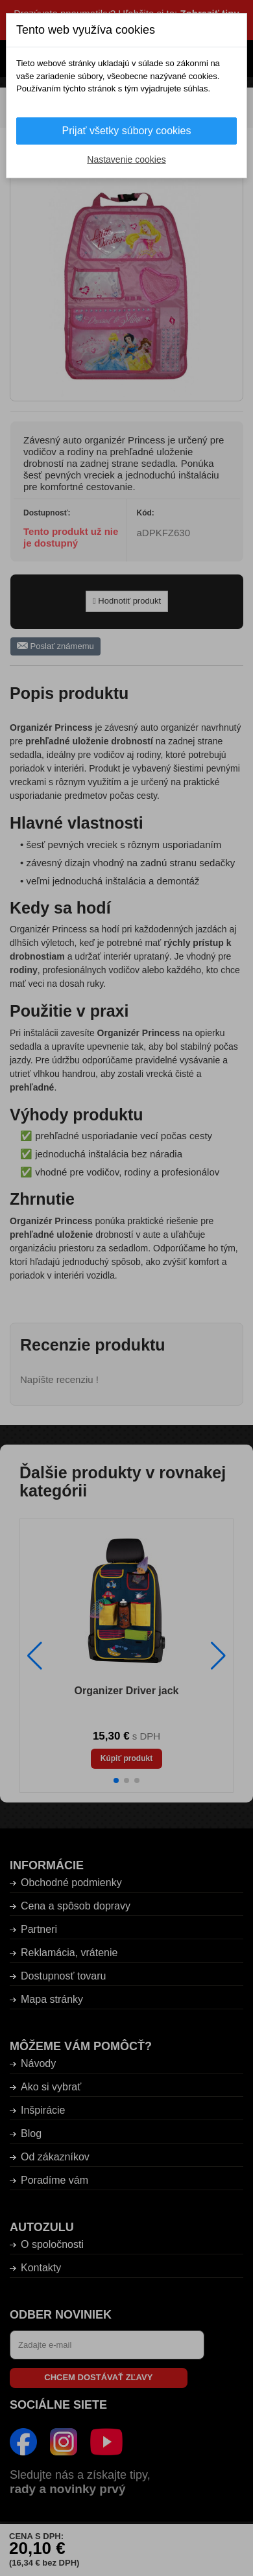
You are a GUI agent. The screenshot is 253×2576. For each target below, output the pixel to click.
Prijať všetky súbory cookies (126, 130)
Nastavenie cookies (126, 159)
